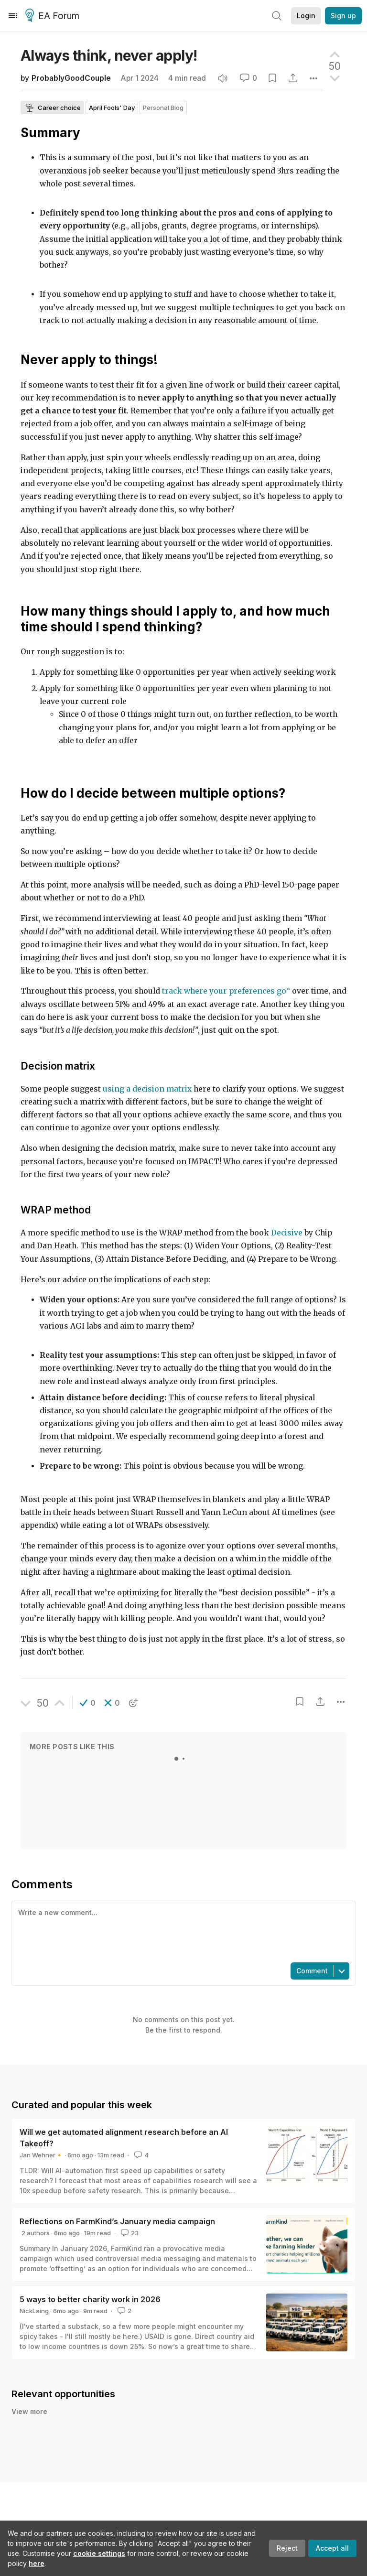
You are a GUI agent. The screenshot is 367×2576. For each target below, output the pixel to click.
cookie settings (99, 2553)
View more (29, 2411)
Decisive (286, 1232)
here (36, 2563)
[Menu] (12, 15)
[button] (87, 1703)
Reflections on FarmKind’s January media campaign (117, 2221)
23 (129, 2233)
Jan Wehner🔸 (41, 2155)
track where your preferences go (224, 991)
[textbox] (181, 1931)
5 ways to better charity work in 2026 (90, 2299)
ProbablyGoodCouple (71, 78)
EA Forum (53, 16)
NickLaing (34, 2311)
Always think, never (109, 55)
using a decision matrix (147, 1088)
